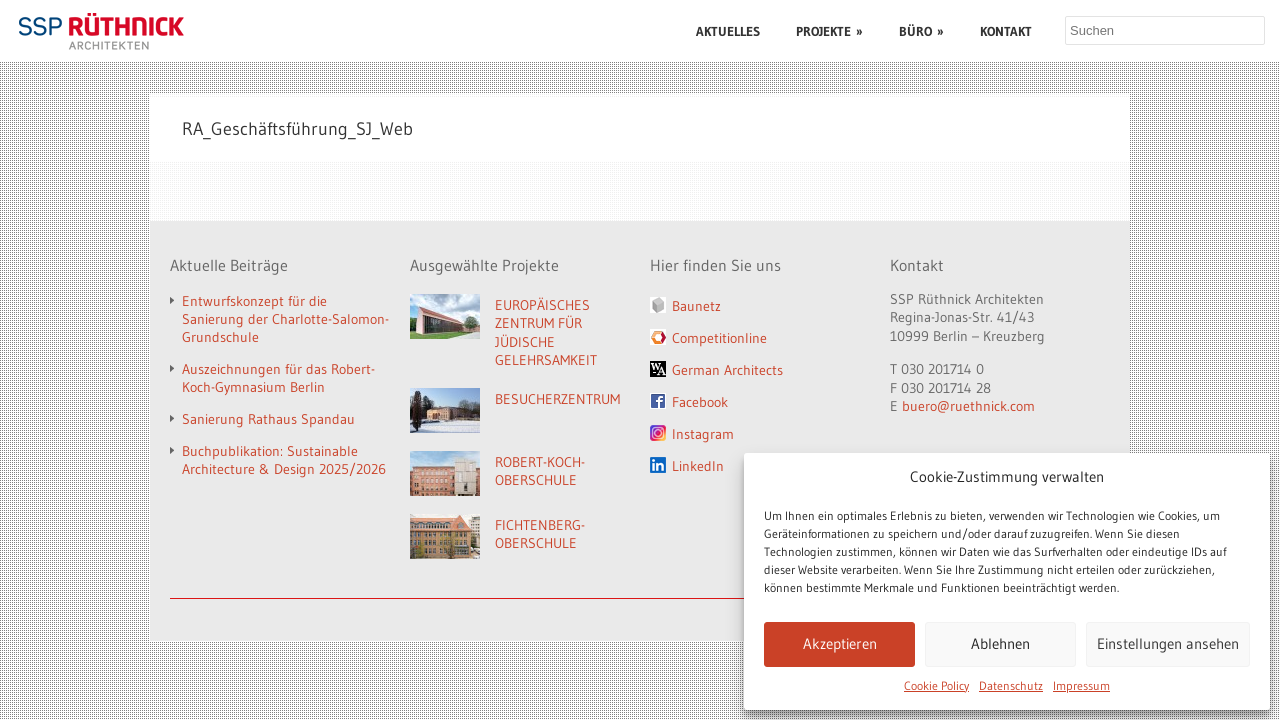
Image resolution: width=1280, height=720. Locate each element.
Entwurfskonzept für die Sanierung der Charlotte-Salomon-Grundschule (285, 319)
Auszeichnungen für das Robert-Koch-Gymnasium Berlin (278, 378)
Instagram (703, 434)
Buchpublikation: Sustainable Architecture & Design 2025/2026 (284, 460)
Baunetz (696, 306)
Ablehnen (1000, 643)
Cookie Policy (936, 685)
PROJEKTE (829, 31)
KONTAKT (1006, 31)
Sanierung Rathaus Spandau (268, 419)
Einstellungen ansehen (1168, 643)
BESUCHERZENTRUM (557, 399)
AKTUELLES (728, 31)
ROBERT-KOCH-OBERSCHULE (540, 471)
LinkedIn (698, 466)
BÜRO (921, 31)
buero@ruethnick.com (968, 406)
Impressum (1081, 685)
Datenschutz (1011, 685)
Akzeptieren (840, 643)
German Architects (727, 370)
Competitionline (719, 338)
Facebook (700, 402)
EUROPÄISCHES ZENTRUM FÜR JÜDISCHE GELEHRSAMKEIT (546, 333)
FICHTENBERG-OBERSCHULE (540, 534)
